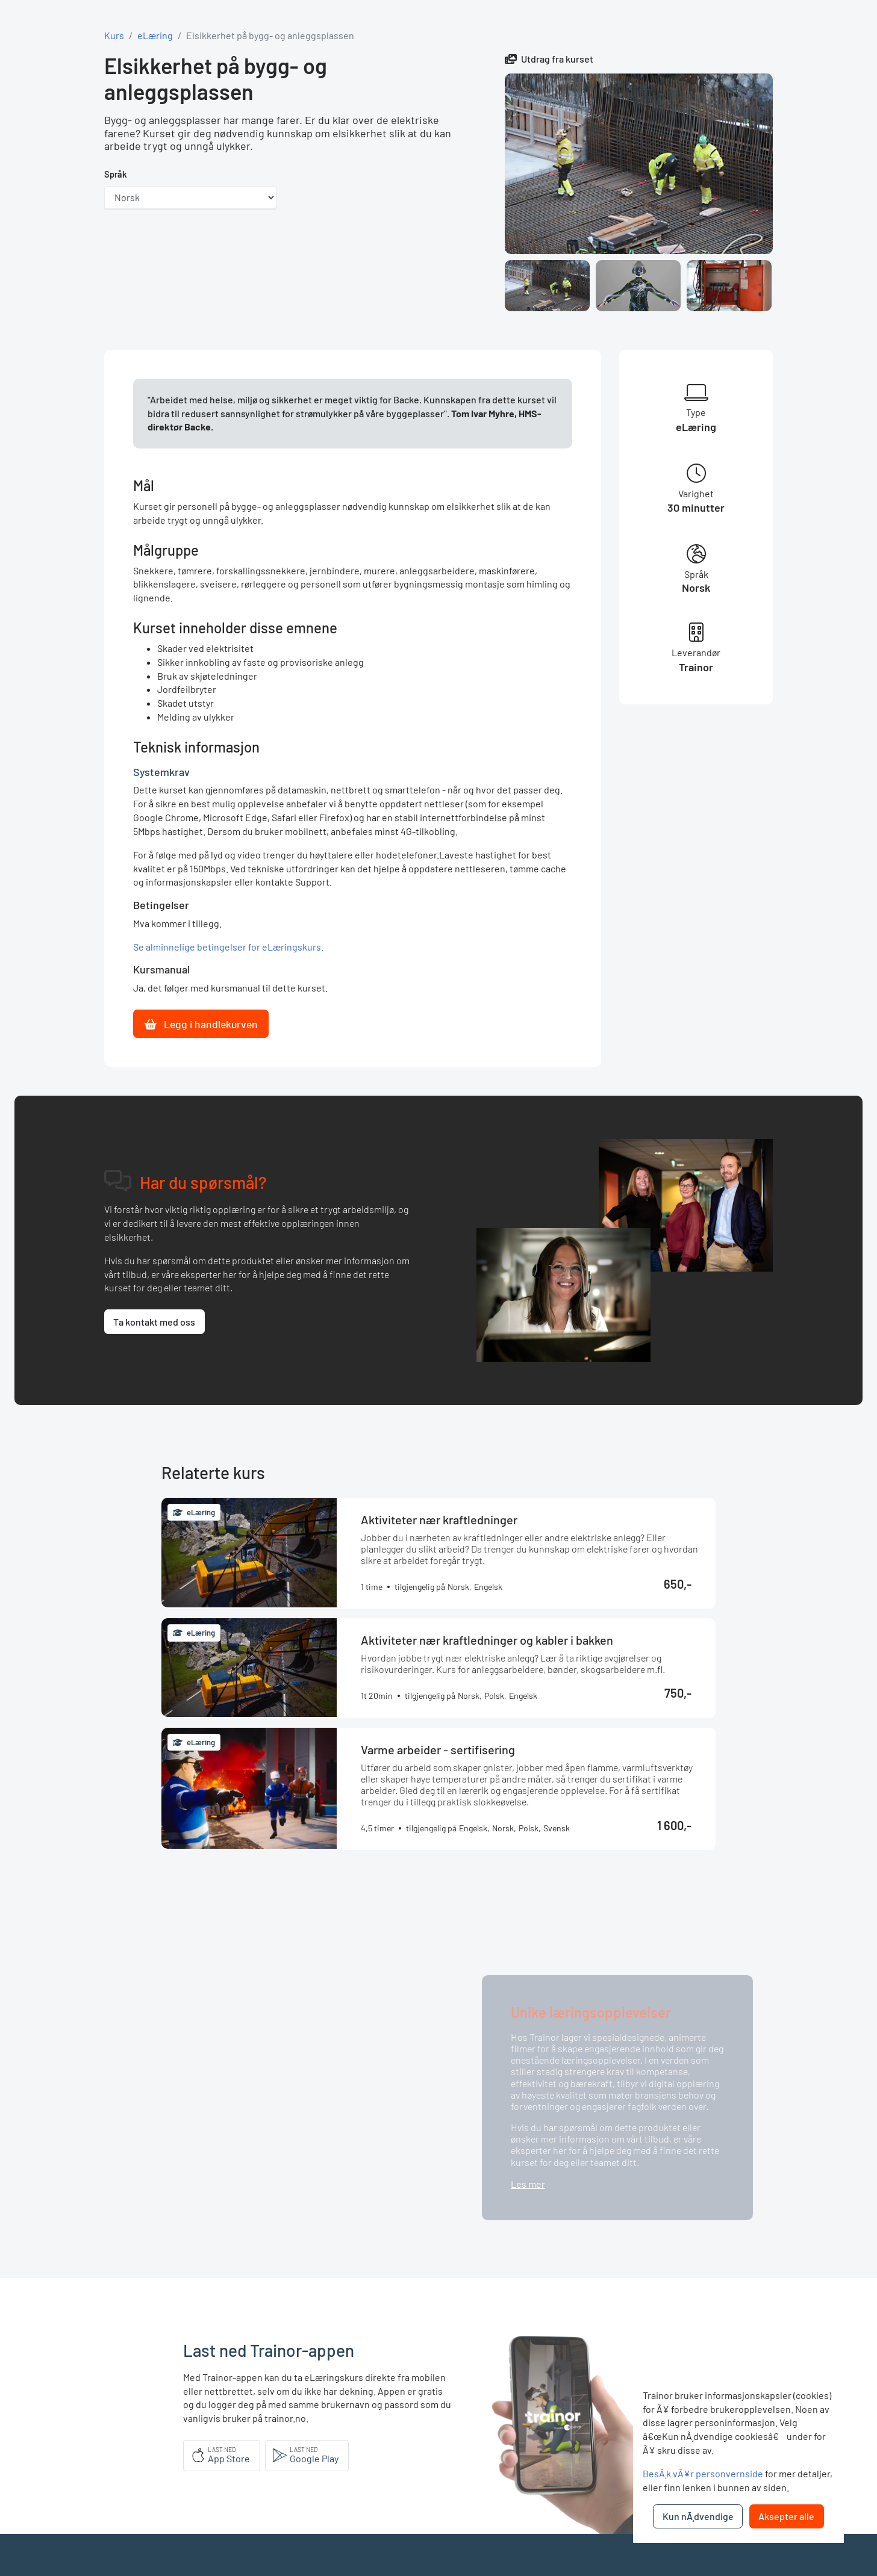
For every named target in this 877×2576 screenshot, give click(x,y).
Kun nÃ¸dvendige (698, 2516)
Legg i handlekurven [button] (201, 1024)
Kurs (114, 35)
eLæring (155, 35)
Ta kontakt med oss (154, 1321)
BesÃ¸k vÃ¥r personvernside (703, 2473)
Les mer (528, 2184)
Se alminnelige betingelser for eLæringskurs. (228, 946)
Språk (115, 174)
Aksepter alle (786, 2516)
